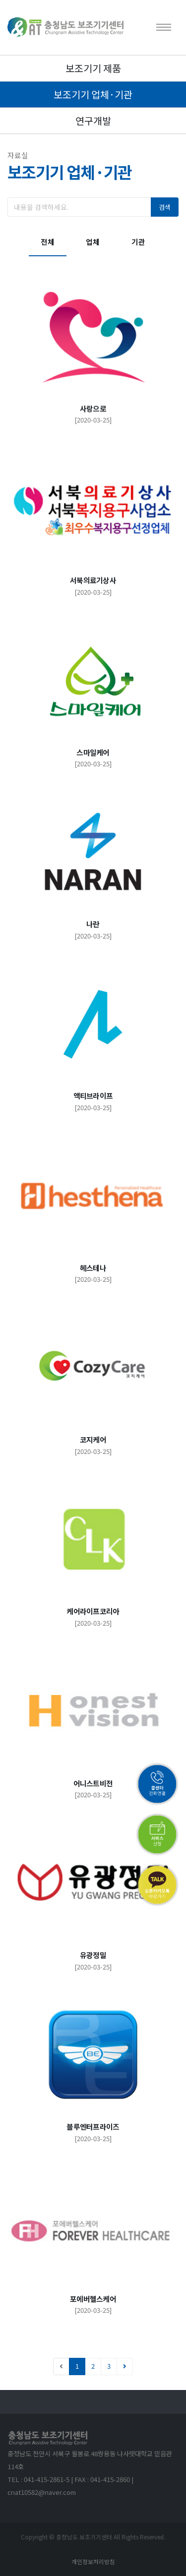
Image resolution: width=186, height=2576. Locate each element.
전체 (48, 241)
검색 (165, 207)
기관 (138, 241)
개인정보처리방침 (93, 2561)
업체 (93, 241)
